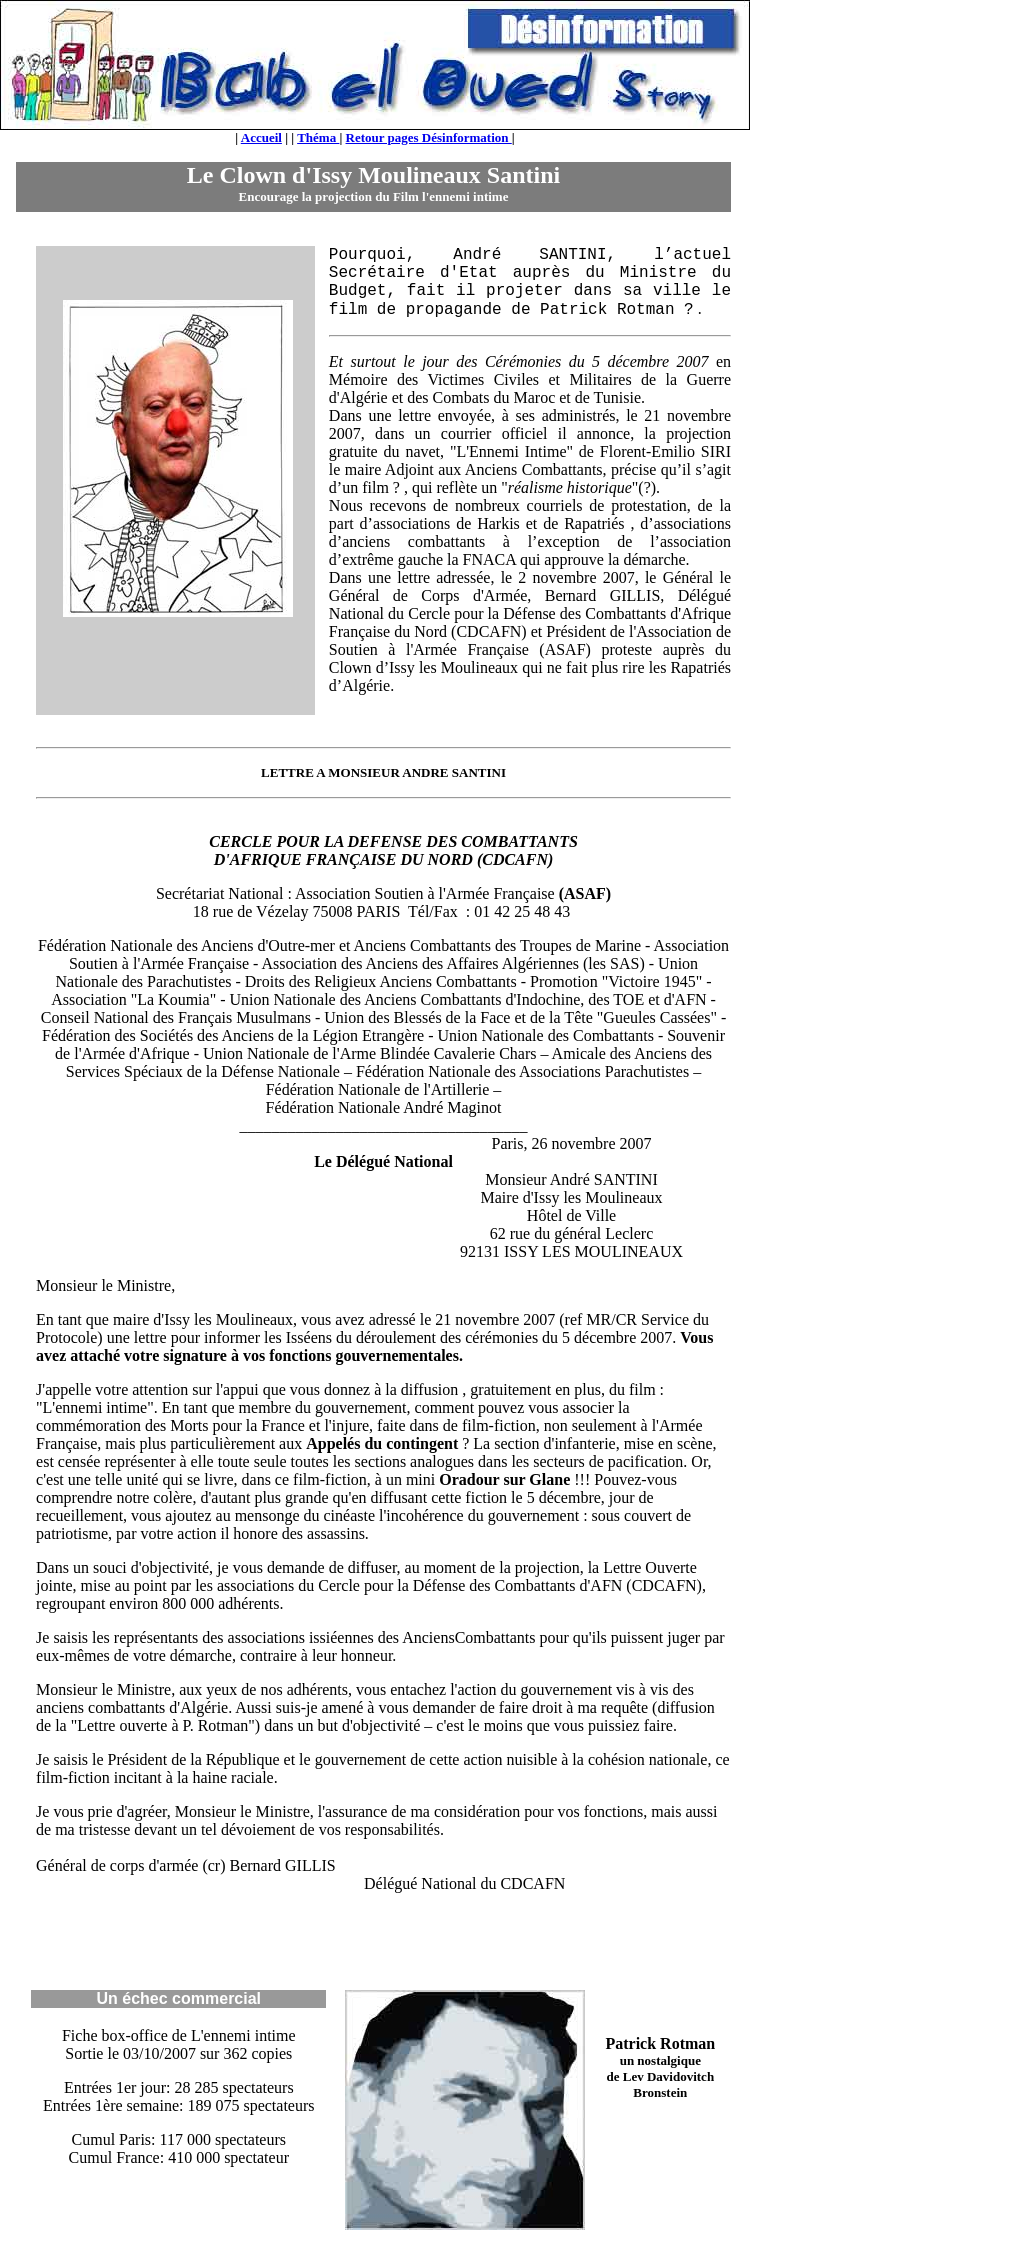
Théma (318, 137)
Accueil (261, 137)
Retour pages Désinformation (429, 137)
